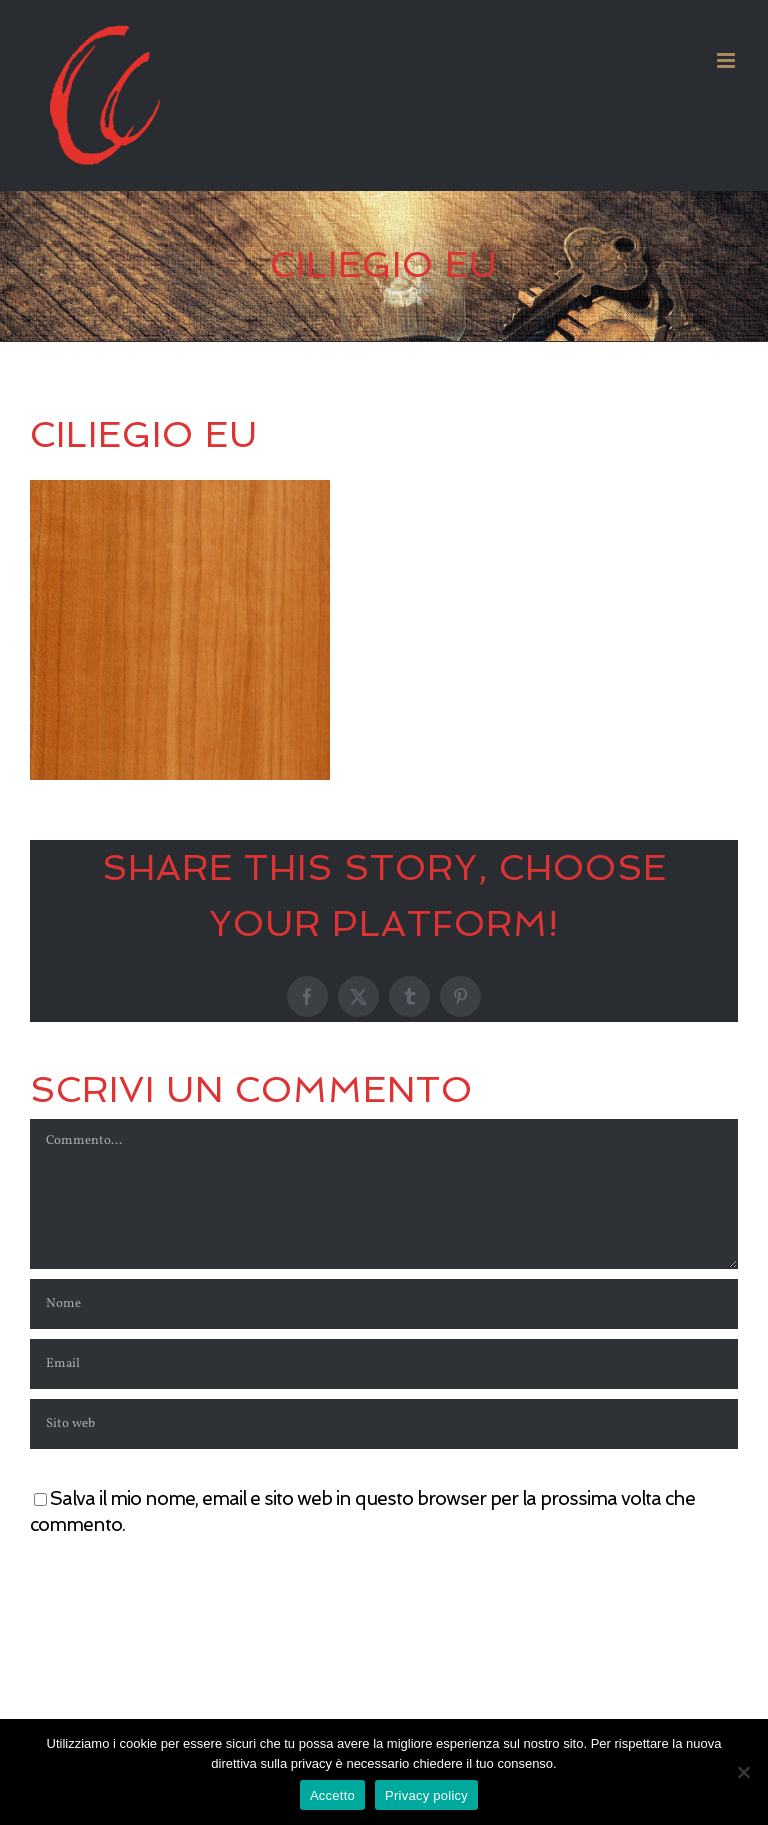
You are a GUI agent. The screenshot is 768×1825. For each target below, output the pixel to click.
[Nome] (384, 1304)
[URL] (384, 1424)
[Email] (384, 1364)
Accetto (332, 1795)
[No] (743, 1772)
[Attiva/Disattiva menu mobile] (727, 60)
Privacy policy (426, 1795)
